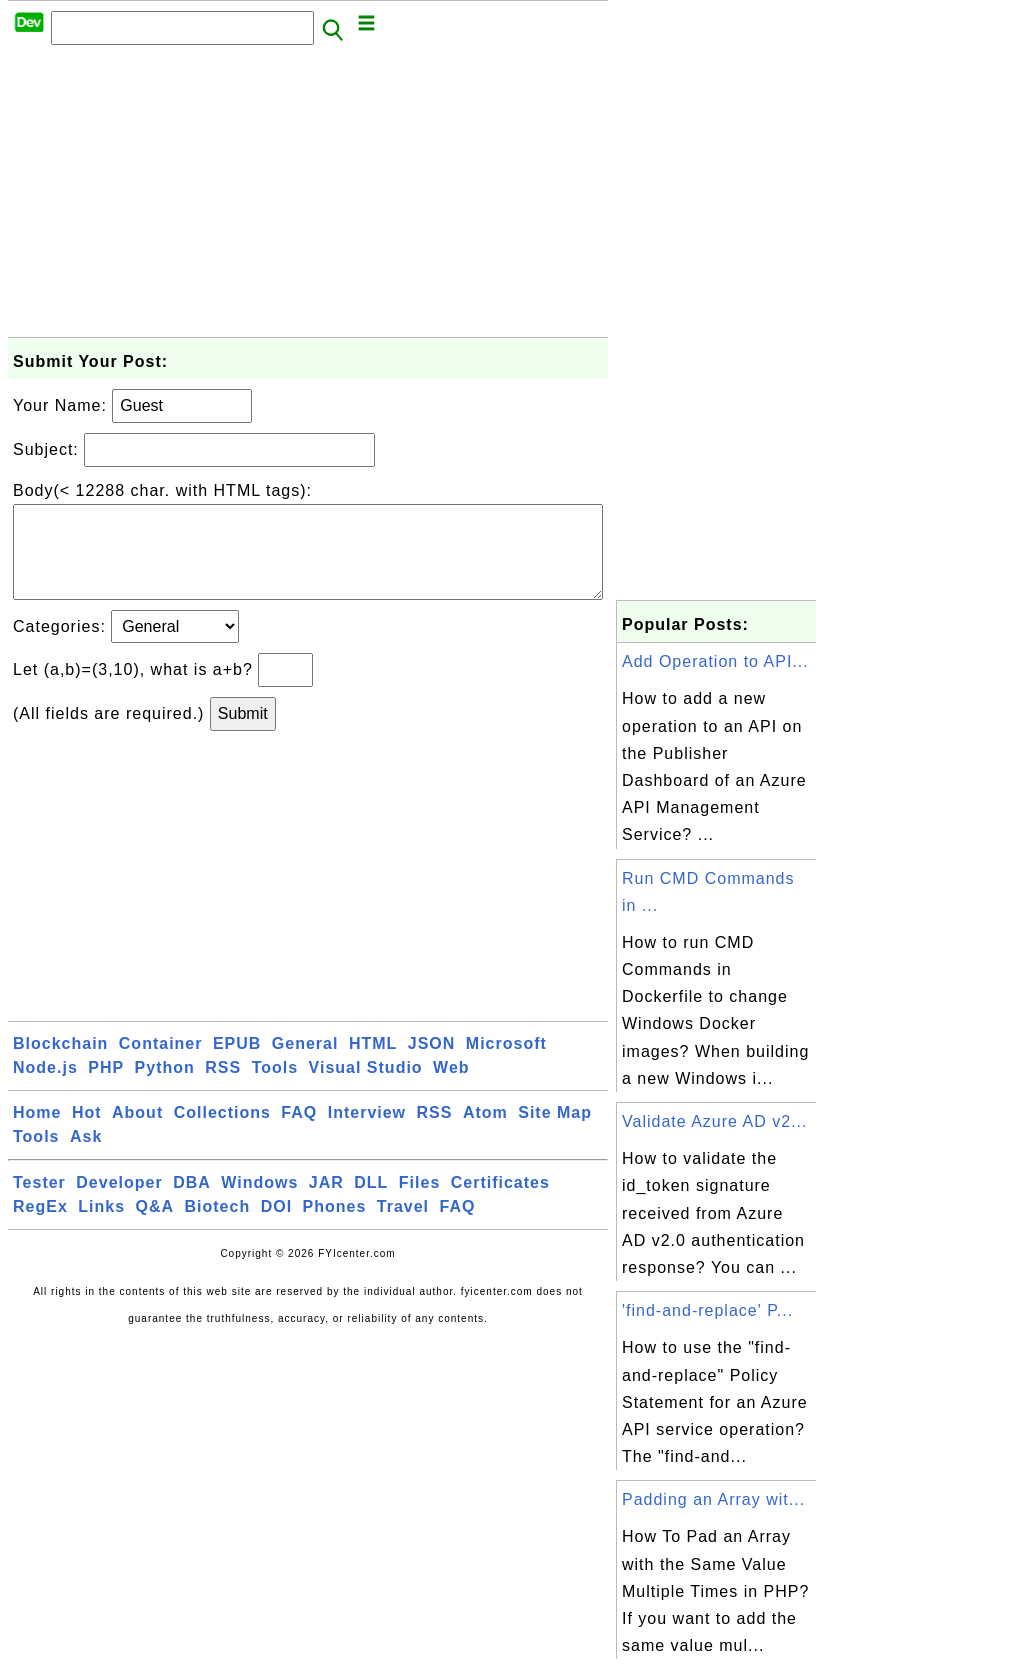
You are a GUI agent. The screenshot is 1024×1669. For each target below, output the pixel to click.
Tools (275, 1087)
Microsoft (506, 1063)
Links (101, 1226)
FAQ (299, 1132)
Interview (367, 1132)
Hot (87, 1132)
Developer (119, 1202)
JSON (432, 1063)
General (305, 1063)
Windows (259, 1202)
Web (451, 1087)
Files (419, 1202)
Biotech (218, 1226)
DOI (276, 1226)
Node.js (45, 1087)
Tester (39, 1202)
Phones (335, 1226)
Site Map (555, 1132)
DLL (371, 1202)
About (137, 1132)
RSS (223, 1087)
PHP (106, 1087)
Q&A (155, 1226)
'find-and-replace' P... (707, 1310)
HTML (373, 1063)
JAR (326, 1202)
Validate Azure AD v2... (714, 1121)
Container (161, 1063)
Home (37, 1132)
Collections (222, 1132)
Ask (86, 1156)
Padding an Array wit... (713, 1499)
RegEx (40, 1226)
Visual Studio (366, 1087)
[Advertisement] (308, 197)
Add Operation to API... (715, 661)
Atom (485, 1132)
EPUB (237, 1063)
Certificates (500, 1202)
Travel (403, 1226)
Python (165, 1087)
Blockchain (60, 1063)
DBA (192, 1202)
